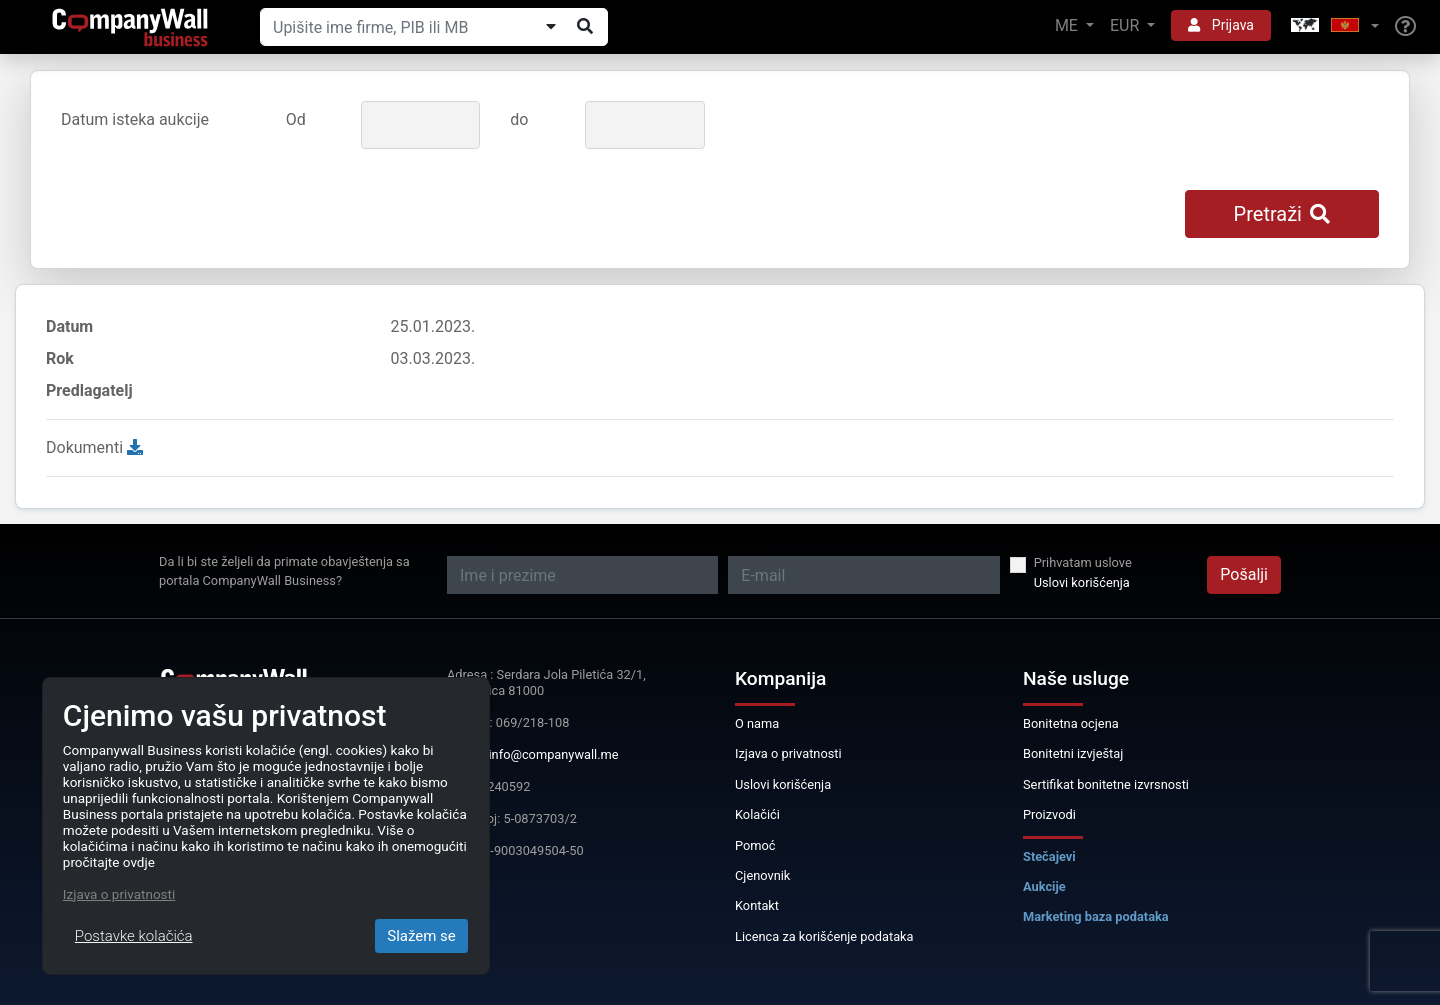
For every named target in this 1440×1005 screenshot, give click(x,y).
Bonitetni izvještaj (1073, 753)
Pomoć (755, 845)
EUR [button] (1126, 25)
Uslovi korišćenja (1082, 582)
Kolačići (757, 814)
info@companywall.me (554, 754)
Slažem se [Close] (421, 936)
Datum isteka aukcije (135, 119)
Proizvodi (1049, 814)
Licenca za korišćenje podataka (824, 936)
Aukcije (1044, 886)
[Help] (1405, 27)
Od (296, 119)
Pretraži (1282, 214)
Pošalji (1244, 574)
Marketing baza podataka (1096, 916)
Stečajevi (1049, 856)
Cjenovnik (762, 875)
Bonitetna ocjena (1071, 723)
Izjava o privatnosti (788, 753)
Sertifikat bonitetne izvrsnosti (1106, 784)
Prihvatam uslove (1083, 562)
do (519, 119)
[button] (1333, 26)
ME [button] (1068, 25)
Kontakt (757, 905)
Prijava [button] (1221, 25)
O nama (757, 723)
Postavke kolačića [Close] (134, 936)
